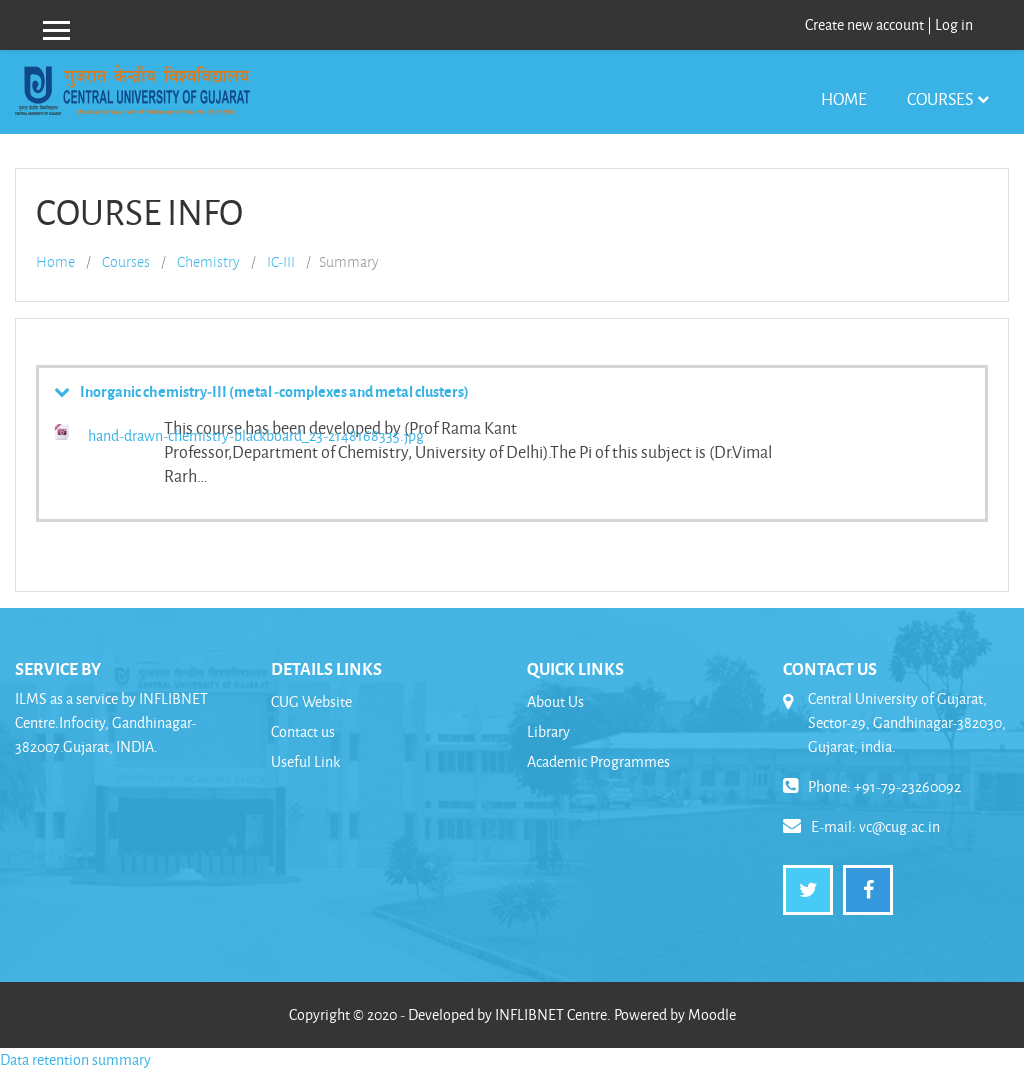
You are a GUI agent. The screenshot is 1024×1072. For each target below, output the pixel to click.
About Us (555, 701)
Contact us (303, 731)
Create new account (864, 24)
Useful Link (305, 761)
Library (548, 731)
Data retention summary (75, 1059)
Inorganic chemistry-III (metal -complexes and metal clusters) (274, 391)
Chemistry (208, 262)
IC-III (281, 262)
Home (844, 98)
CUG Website (311, 701)
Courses (940, 98)
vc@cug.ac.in (899, 826)
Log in (954, 24)
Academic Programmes (598, 761)
